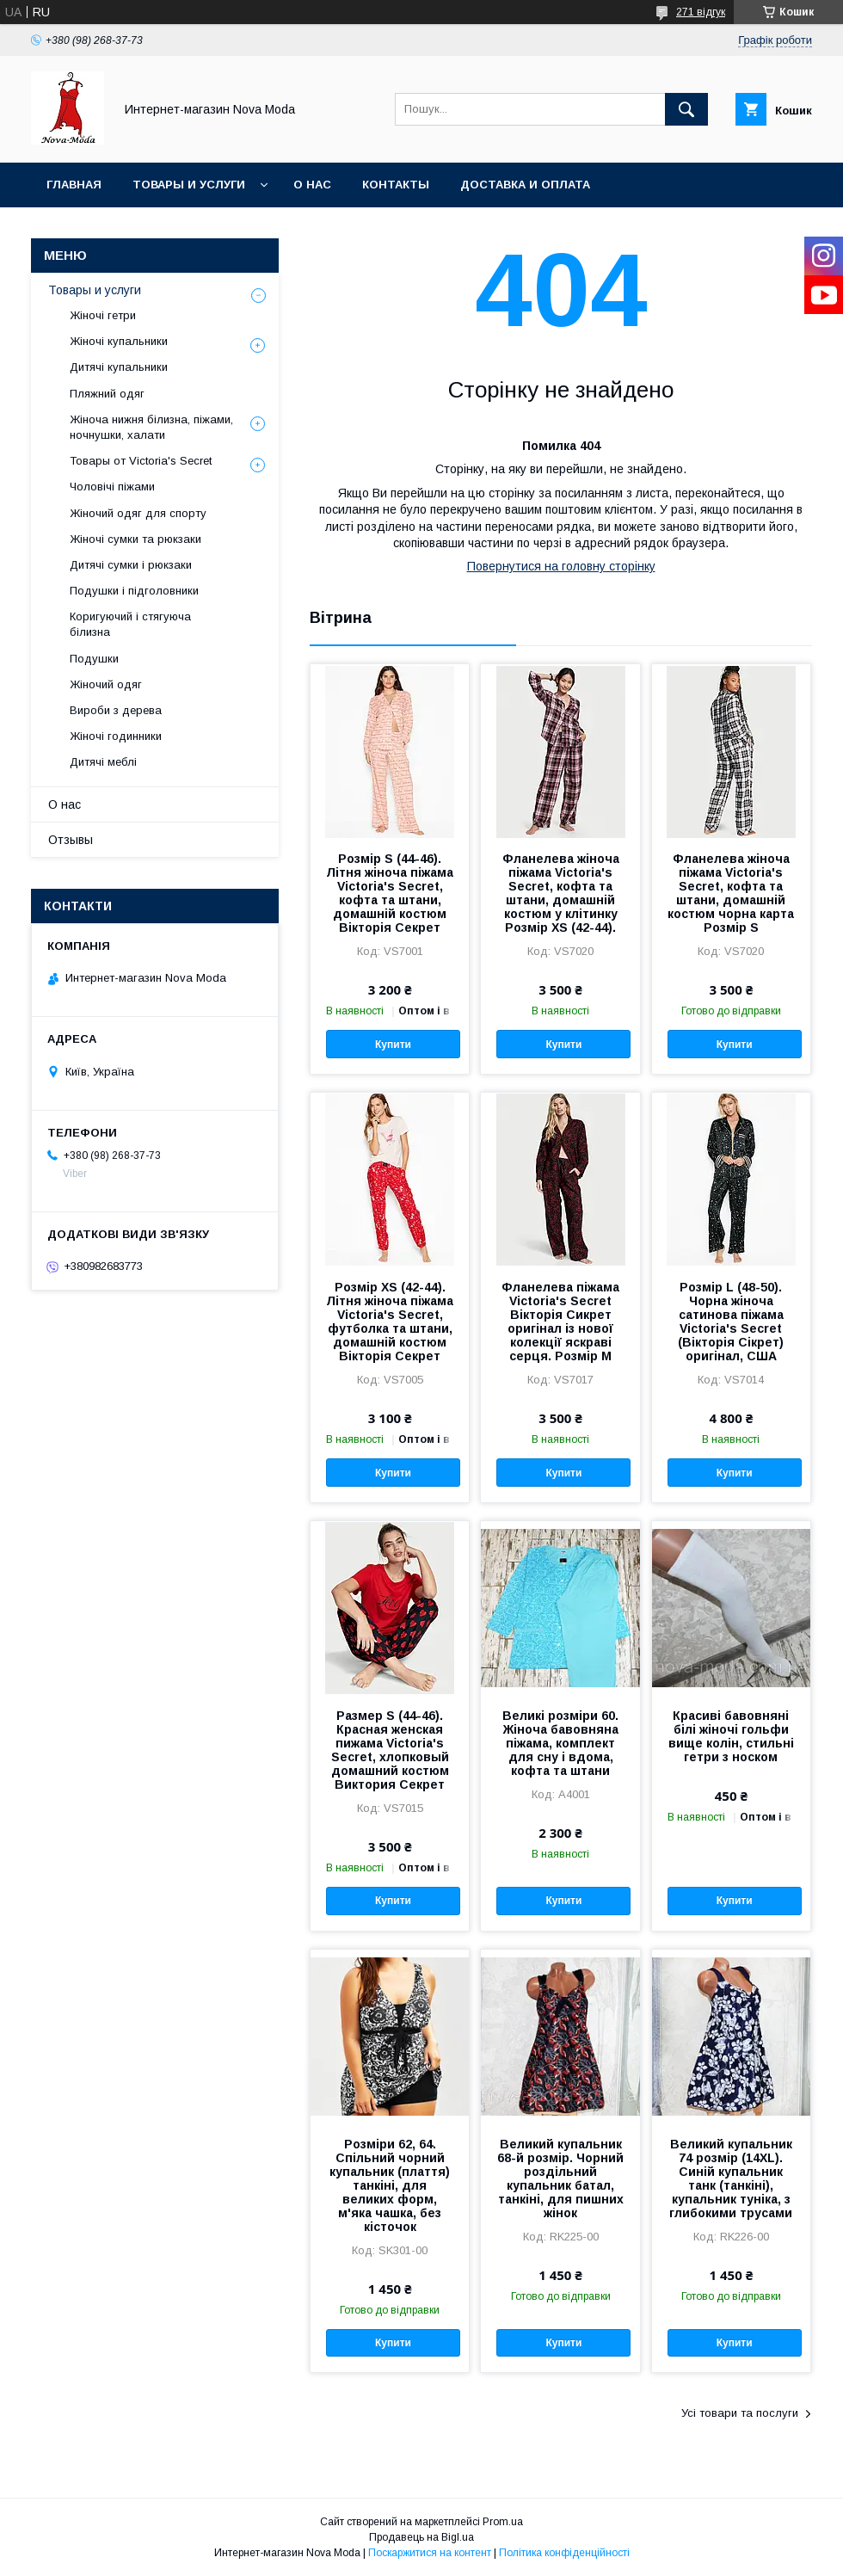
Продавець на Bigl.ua (421, 2537)
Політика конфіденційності (564, 2553)
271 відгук (700, 12)
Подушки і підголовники (134, 590)
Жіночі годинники (116, 736)
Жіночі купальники (119, 341)
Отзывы (70, 840)
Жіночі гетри (103, 315)
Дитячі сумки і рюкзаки (131, 564)
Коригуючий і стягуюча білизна (130, 624)
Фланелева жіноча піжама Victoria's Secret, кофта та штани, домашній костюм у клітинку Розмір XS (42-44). (560, 893)
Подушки (94, 658)
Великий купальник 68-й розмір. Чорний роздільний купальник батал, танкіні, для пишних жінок (560, 2178)
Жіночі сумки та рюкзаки (135, 539)
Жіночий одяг (106, 684)
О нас (312, 184)
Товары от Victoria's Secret (141, 460)
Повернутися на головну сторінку (561, 566)
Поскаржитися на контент (429, 2553)
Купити (393, 1044)
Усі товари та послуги (739, 2413)
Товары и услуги (188, 184)
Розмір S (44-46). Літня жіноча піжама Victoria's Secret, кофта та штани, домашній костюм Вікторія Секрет (389, 893)
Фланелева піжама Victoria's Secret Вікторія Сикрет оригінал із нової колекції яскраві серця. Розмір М (560, 1321)
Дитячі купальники (119, 367)
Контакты (395, 184)
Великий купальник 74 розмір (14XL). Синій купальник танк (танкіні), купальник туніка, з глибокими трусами (730, 2178)
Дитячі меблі (103, 761)
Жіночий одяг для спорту (138, 513)
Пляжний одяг (107, 393)
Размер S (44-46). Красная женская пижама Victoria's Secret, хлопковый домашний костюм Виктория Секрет (390, 1750)
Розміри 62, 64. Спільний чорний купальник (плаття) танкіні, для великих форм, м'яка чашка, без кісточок (389, 2185)
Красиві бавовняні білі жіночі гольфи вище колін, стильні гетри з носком (731, 1736)
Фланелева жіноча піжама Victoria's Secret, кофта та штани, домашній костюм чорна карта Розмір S (731, 893)
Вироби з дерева (116, 710)
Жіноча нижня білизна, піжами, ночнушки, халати (151, 427)
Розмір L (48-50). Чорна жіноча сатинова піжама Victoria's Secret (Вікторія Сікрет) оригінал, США (731, 1321)
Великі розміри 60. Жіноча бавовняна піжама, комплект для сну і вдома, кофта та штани (560, 1743)
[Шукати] (686, 109)
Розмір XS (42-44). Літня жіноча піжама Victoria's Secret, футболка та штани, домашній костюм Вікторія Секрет (389, 1321)
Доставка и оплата (525, 184)
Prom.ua (503, 2522)
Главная (74, 184)
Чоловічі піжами (112, 486)
